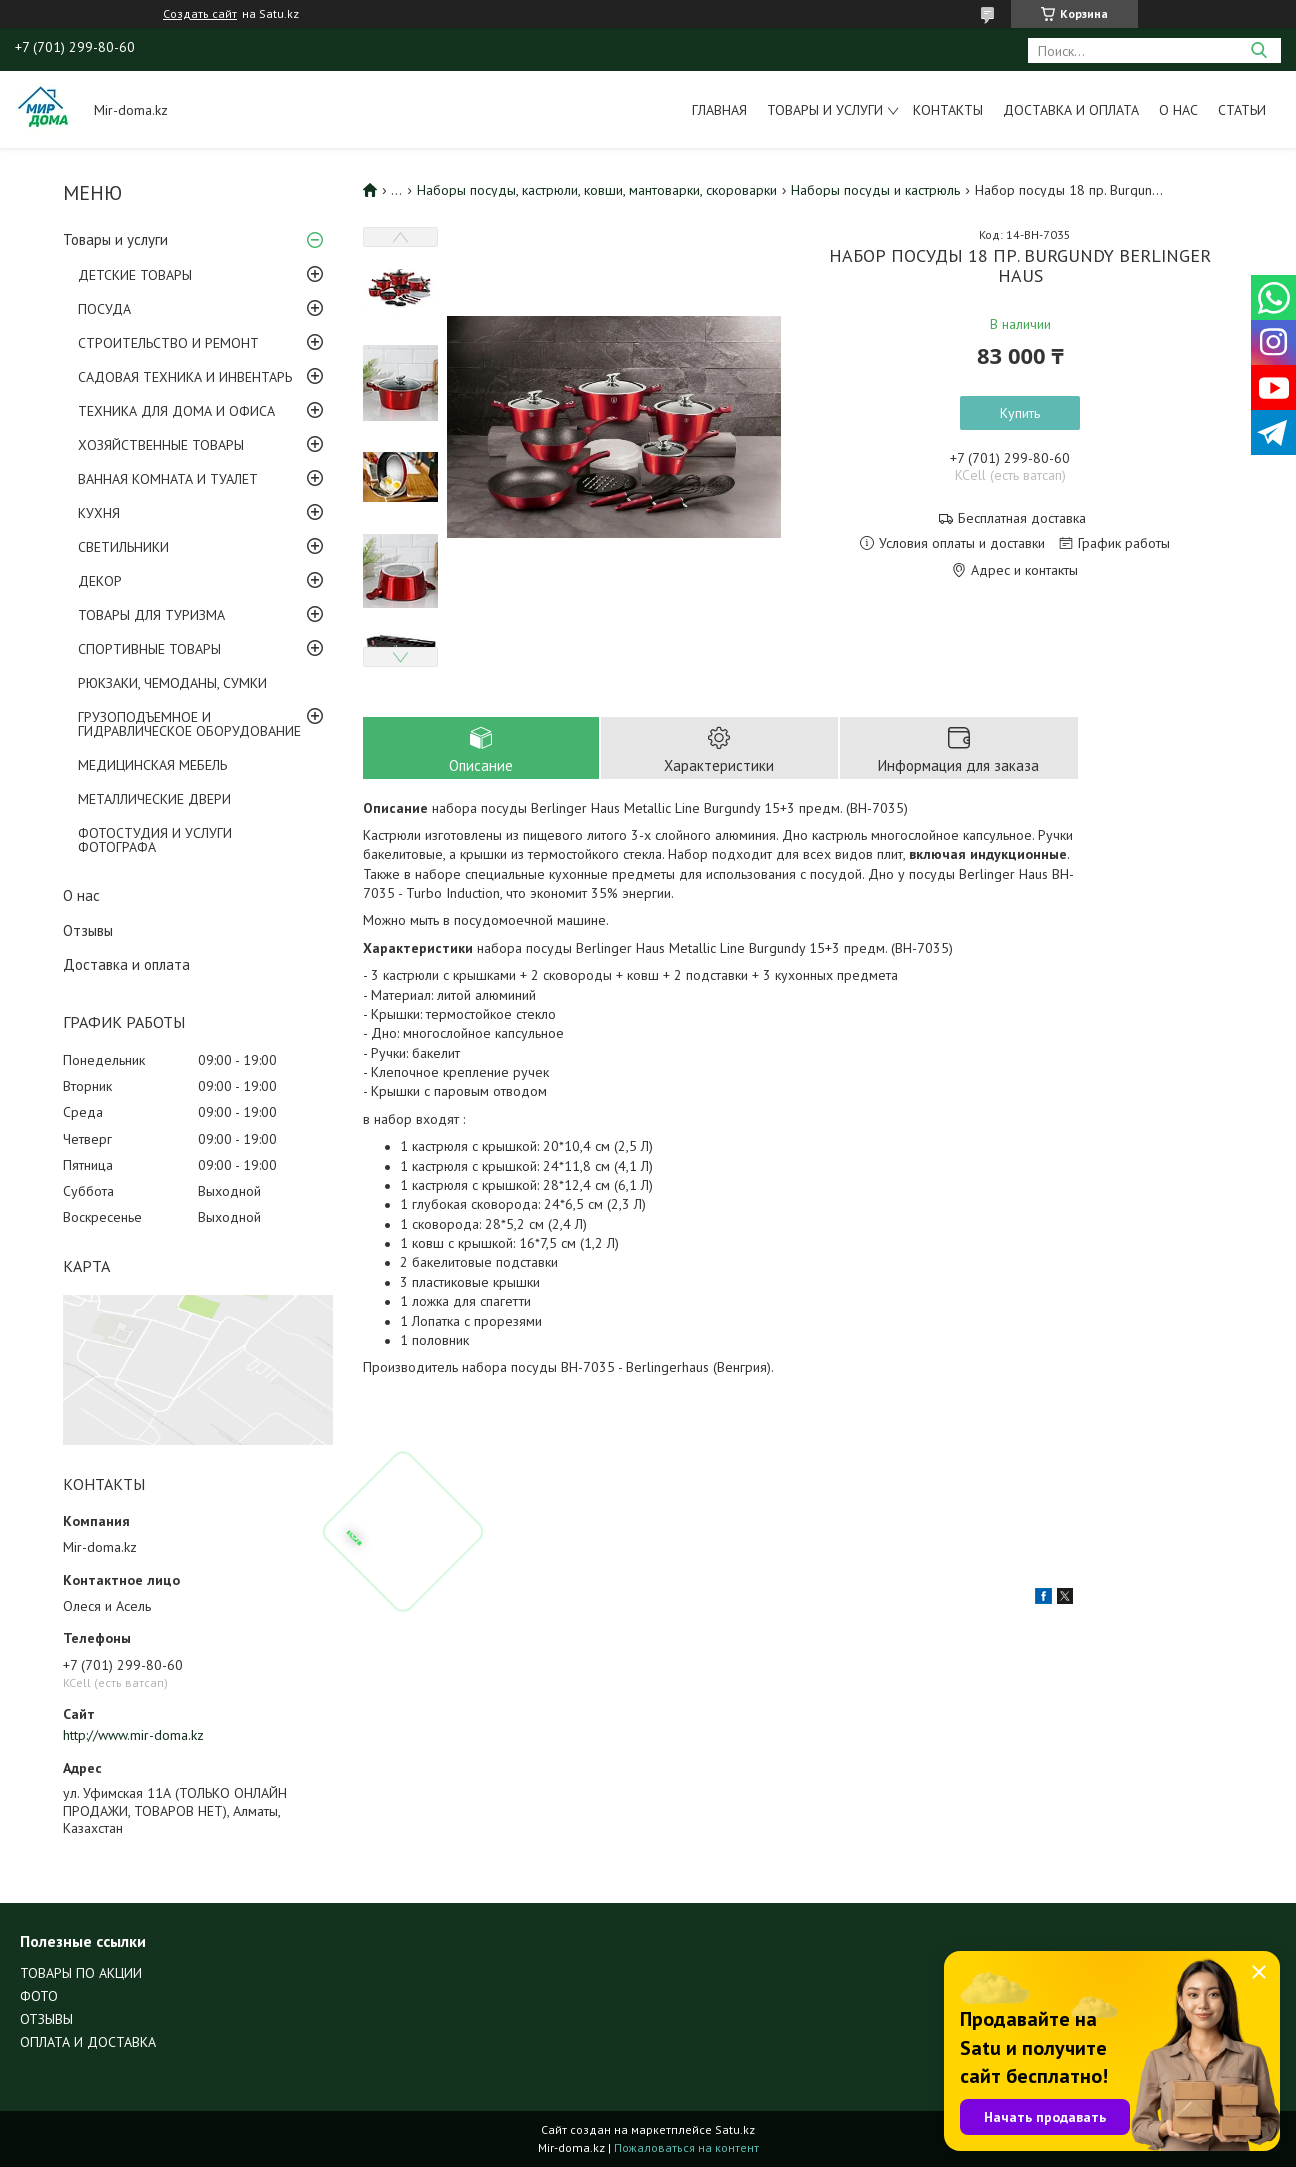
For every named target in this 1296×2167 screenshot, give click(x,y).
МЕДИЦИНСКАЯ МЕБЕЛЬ (152, 765)
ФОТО (39, 1996)
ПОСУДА (104, 309)
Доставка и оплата (1071, 110)
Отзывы (88, 930)
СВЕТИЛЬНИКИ (123, 547)
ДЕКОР (100, 581)
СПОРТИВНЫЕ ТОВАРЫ (149, 649)
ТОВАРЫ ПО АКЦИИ (81, 1973)
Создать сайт (200, 14)
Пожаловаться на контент (686, 2147)
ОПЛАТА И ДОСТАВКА (88, 2042)
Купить (1020, 413)
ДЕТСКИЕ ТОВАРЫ (135, 275)
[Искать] (1258, 50)
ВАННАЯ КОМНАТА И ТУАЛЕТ (168, 479)
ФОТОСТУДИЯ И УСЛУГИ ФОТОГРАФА (155, 840)
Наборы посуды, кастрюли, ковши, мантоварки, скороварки (597, 190)
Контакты (948, 110)
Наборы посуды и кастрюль (875, 190)
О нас (1178, 110)
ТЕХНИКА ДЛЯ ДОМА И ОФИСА (176, 411)
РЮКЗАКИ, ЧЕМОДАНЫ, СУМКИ (172, 683)
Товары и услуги (825, 110)
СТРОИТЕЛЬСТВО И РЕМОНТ (168, 343)
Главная (719, 110)
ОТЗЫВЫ (46, 2019)
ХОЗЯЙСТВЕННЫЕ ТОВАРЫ (161, 445)
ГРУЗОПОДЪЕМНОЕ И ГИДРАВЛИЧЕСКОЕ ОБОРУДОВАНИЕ (189, 724)
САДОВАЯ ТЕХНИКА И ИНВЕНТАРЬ (185, 377)
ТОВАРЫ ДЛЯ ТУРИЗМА (151, 615)
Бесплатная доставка (1022, 518)
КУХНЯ (99, 513)
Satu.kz (735, 2129)
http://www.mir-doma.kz (133, 1735)
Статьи (1242, 110)
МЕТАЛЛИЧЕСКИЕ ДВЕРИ (154, 799)
